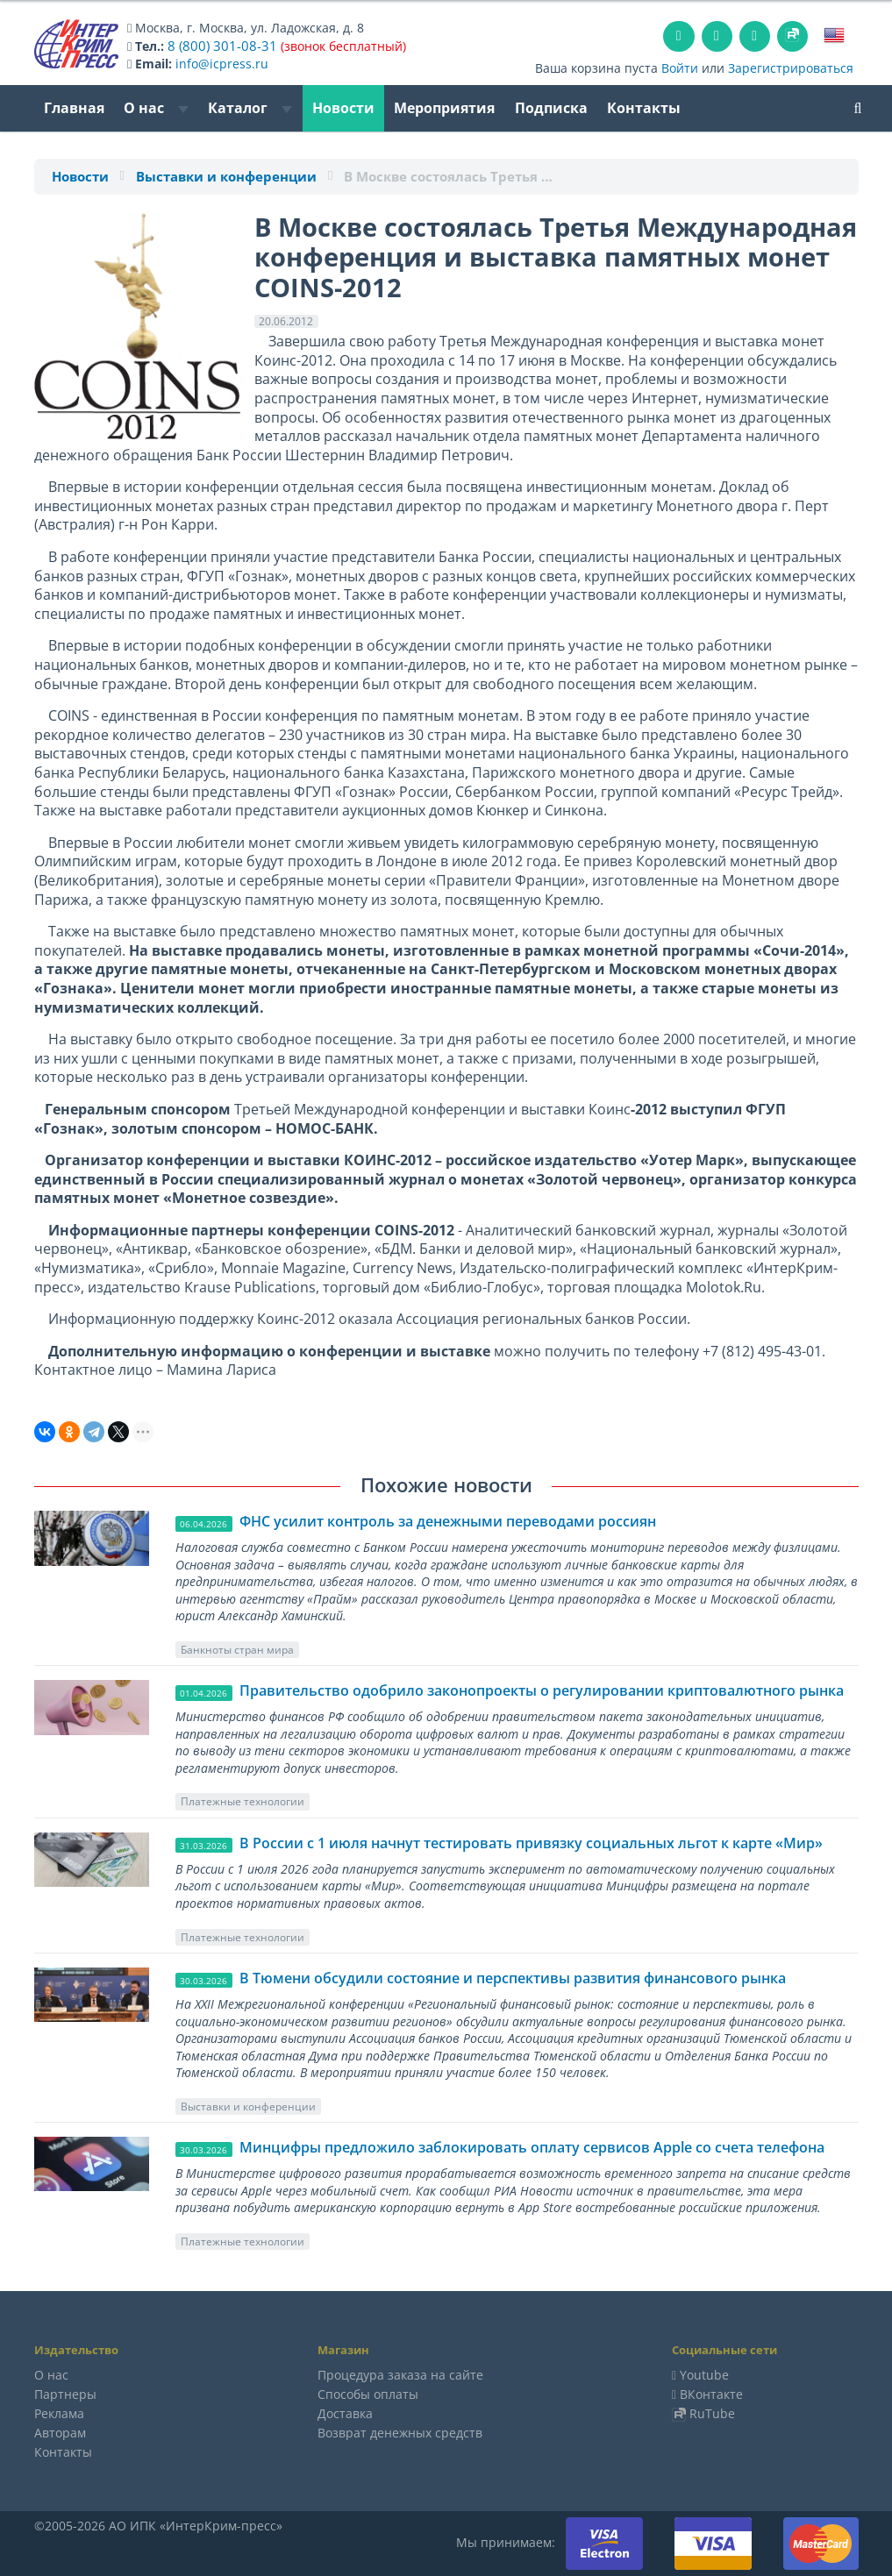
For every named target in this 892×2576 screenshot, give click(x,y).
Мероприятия (444, 107)
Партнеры (65, 2394)
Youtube (704, 2374)
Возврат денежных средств (400, 2432)
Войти (679, 68)
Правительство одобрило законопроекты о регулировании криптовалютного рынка (541, 1690)
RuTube (712, 2413)
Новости (343, 107)
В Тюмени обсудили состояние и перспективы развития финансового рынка (512, 1978)
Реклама (59, 2413)
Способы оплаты (368, 2394)
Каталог (250, 107)
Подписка (551, 107)
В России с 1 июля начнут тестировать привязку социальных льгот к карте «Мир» (531, 1843)
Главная (74, 107)
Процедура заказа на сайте (400, 2374)
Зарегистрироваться (790, 68)
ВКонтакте (711, 2394)
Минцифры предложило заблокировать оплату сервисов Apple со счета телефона (531, 2147)
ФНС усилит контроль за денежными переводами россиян (447, 1521)
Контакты (644, 107)
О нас (156, 107)
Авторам (60, 2432)
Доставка (345, 2413)
